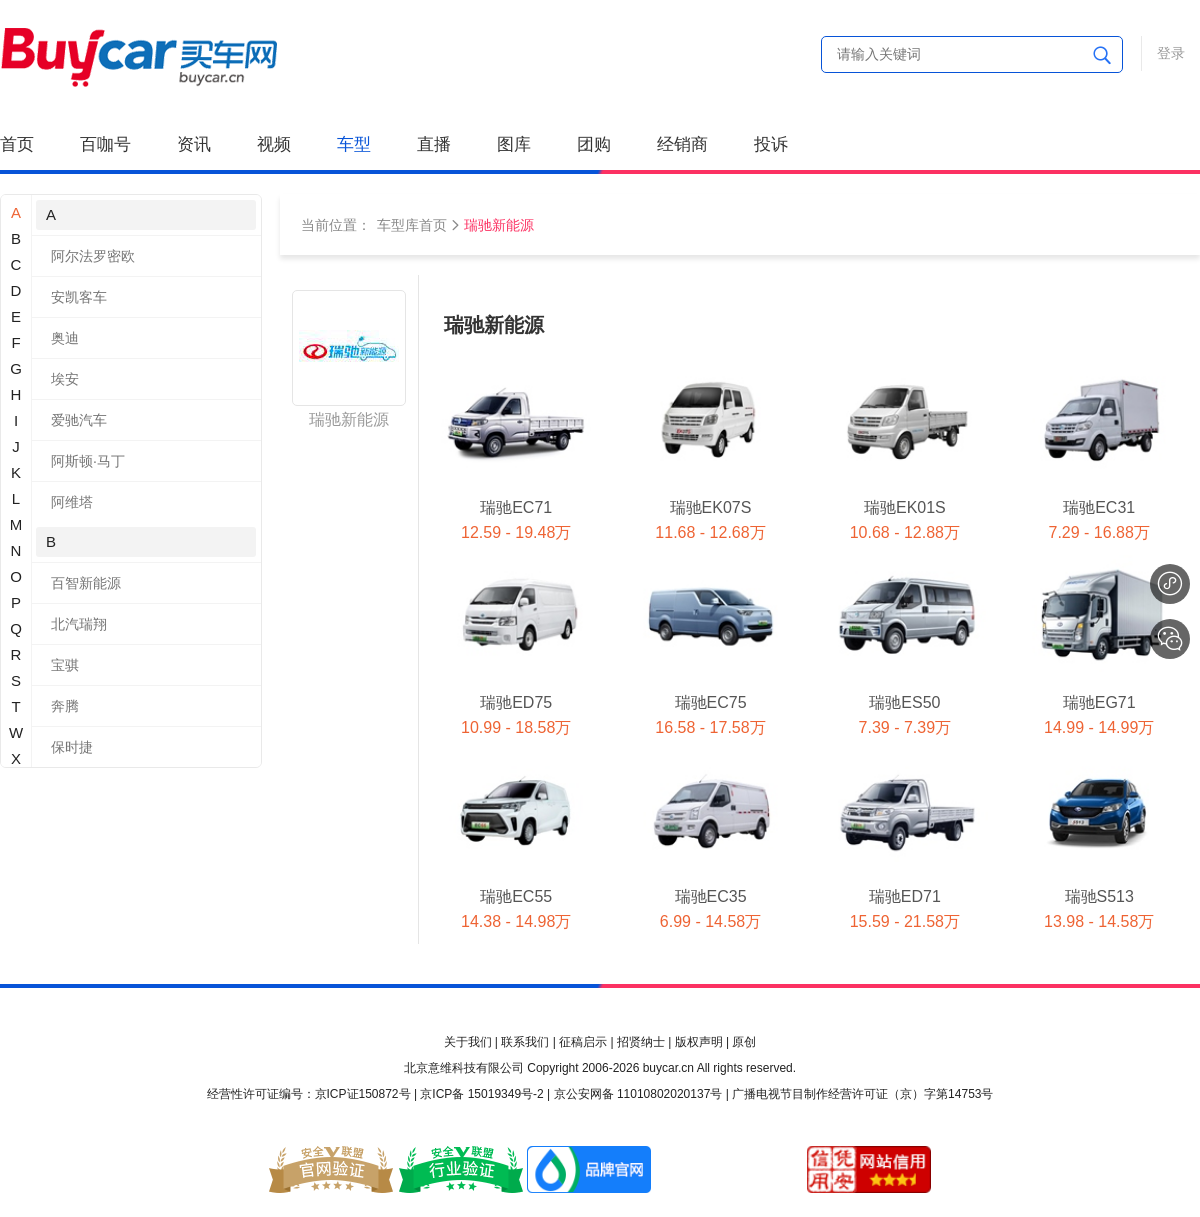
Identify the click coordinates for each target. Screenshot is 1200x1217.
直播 (434, 144)
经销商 (682, 144)
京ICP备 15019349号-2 (481, 1094)
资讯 (194, 144)
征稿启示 (583, 1042)
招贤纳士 (641, 1042)
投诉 (771, 144)
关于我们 (468, 1042)
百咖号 (105, 144)
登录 (1171, 53)
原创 (744, 1042)
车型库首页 (412, 225)
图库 (514, 144)
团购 (594, 144)
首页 (17, 144)
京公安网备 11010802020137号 (638, 1094)
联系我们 (525, 1042)
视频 (274, 144)
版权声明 (699, 1042)
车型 (354, 144)
